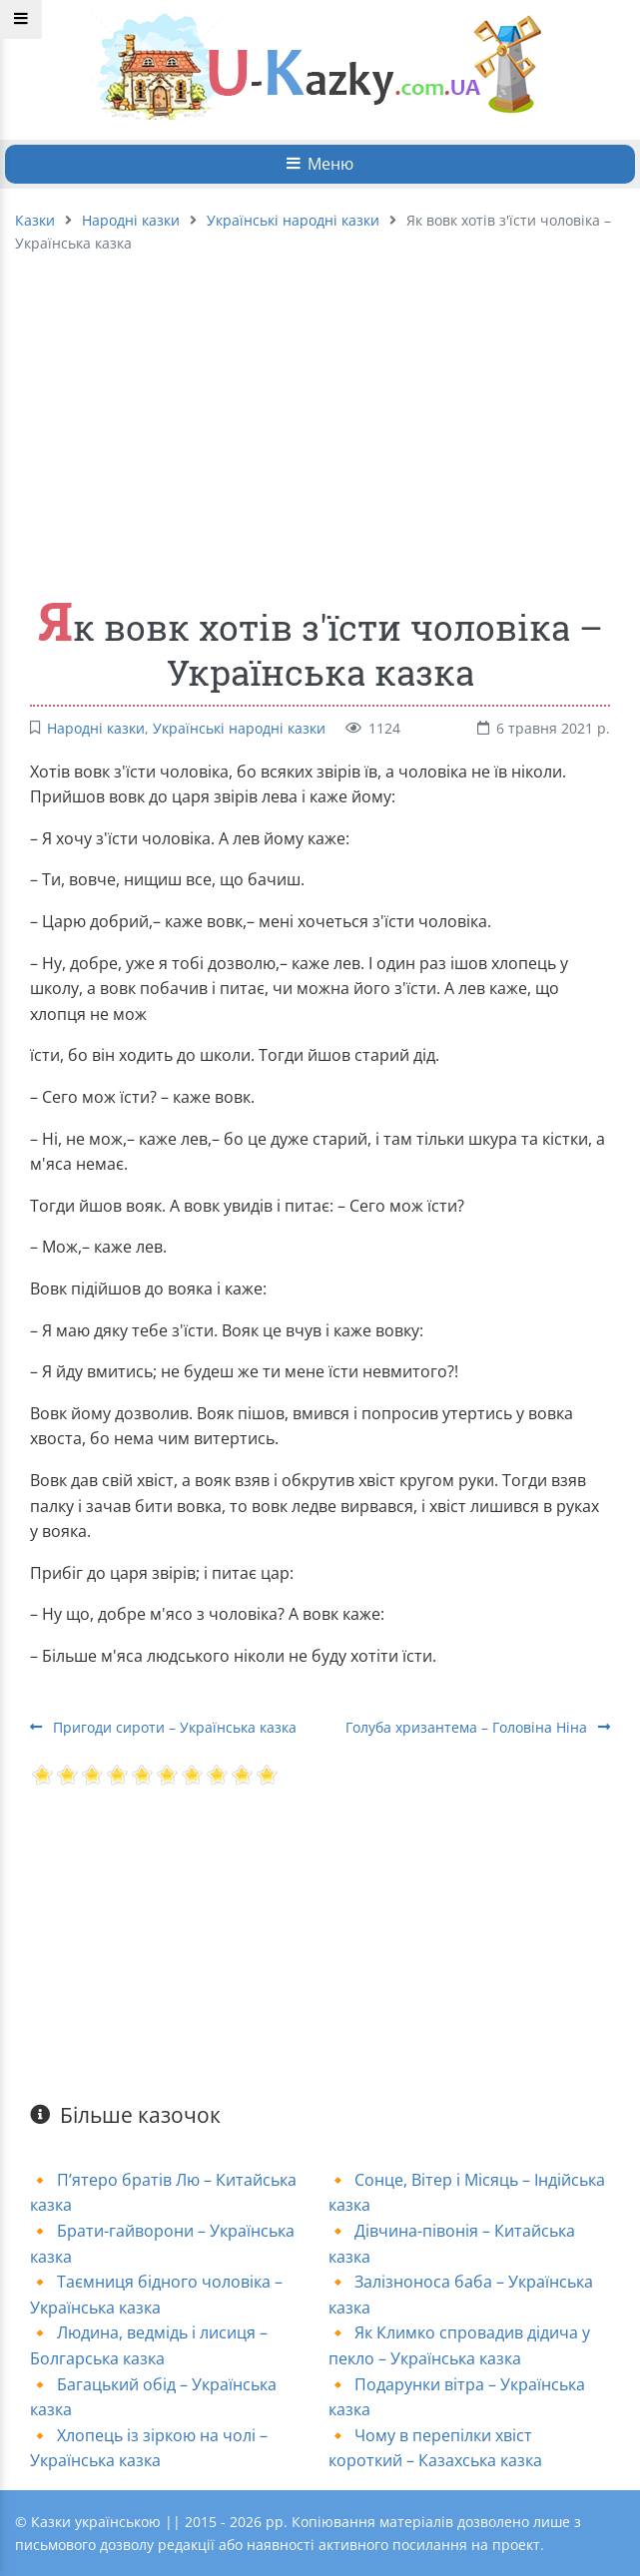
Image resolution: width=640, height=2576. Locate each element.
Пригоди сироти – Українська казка (163, 1727)
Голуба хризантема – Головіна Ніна (477, 1727)
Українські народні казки (293, 220)
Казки (35, 220)
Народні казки (131, 220)
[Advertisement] (320, 414)
